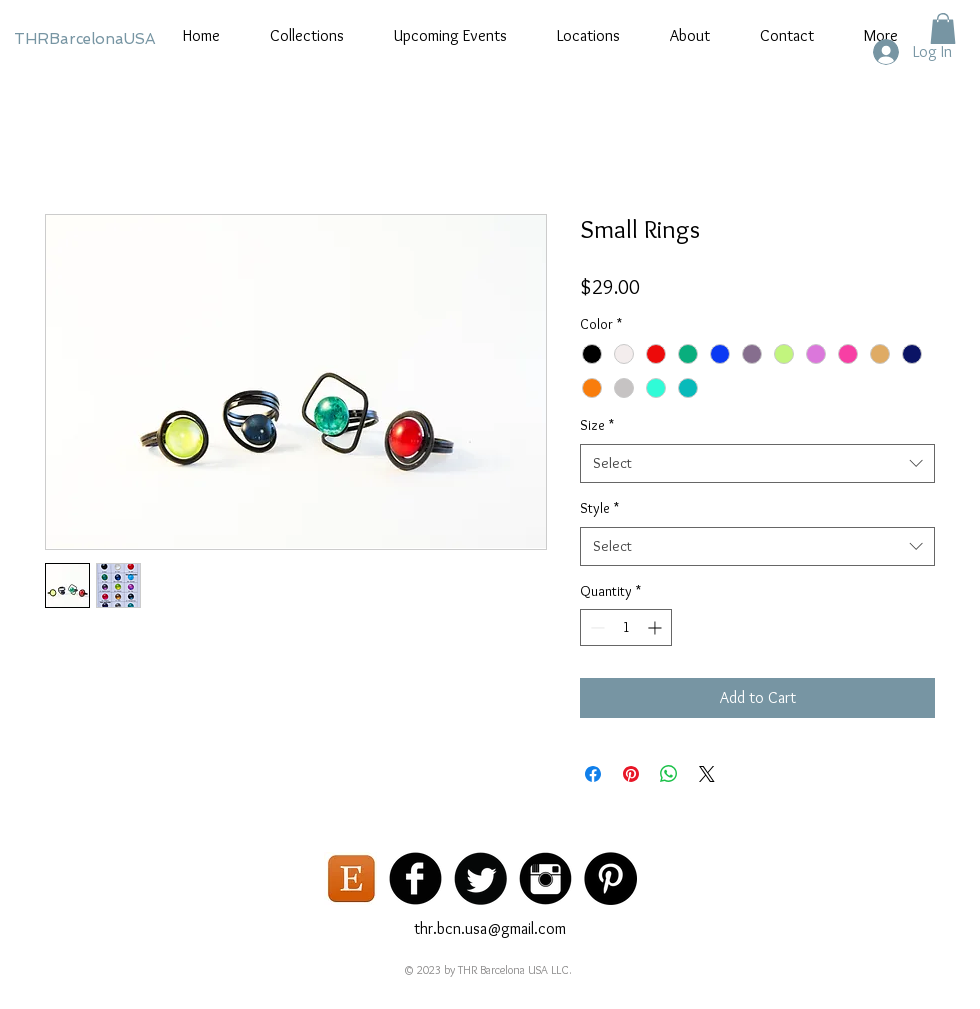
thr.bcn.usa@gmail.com (490, 928)
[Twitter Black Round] (480, 878)
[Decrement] (595, 627)
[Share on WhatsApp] (669, 774)
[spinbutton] (626, 627)
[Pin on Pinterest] (631, 774)
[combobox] (757, 463)
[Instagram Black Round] (545, 878)
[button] (943, 28)
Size (597, 425)
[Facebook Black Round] (415, 878)
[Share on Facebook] (593, 774)
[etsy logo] (350, 878)
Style (599, 508)
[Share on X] (707, 774)
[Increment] (656, 627)
